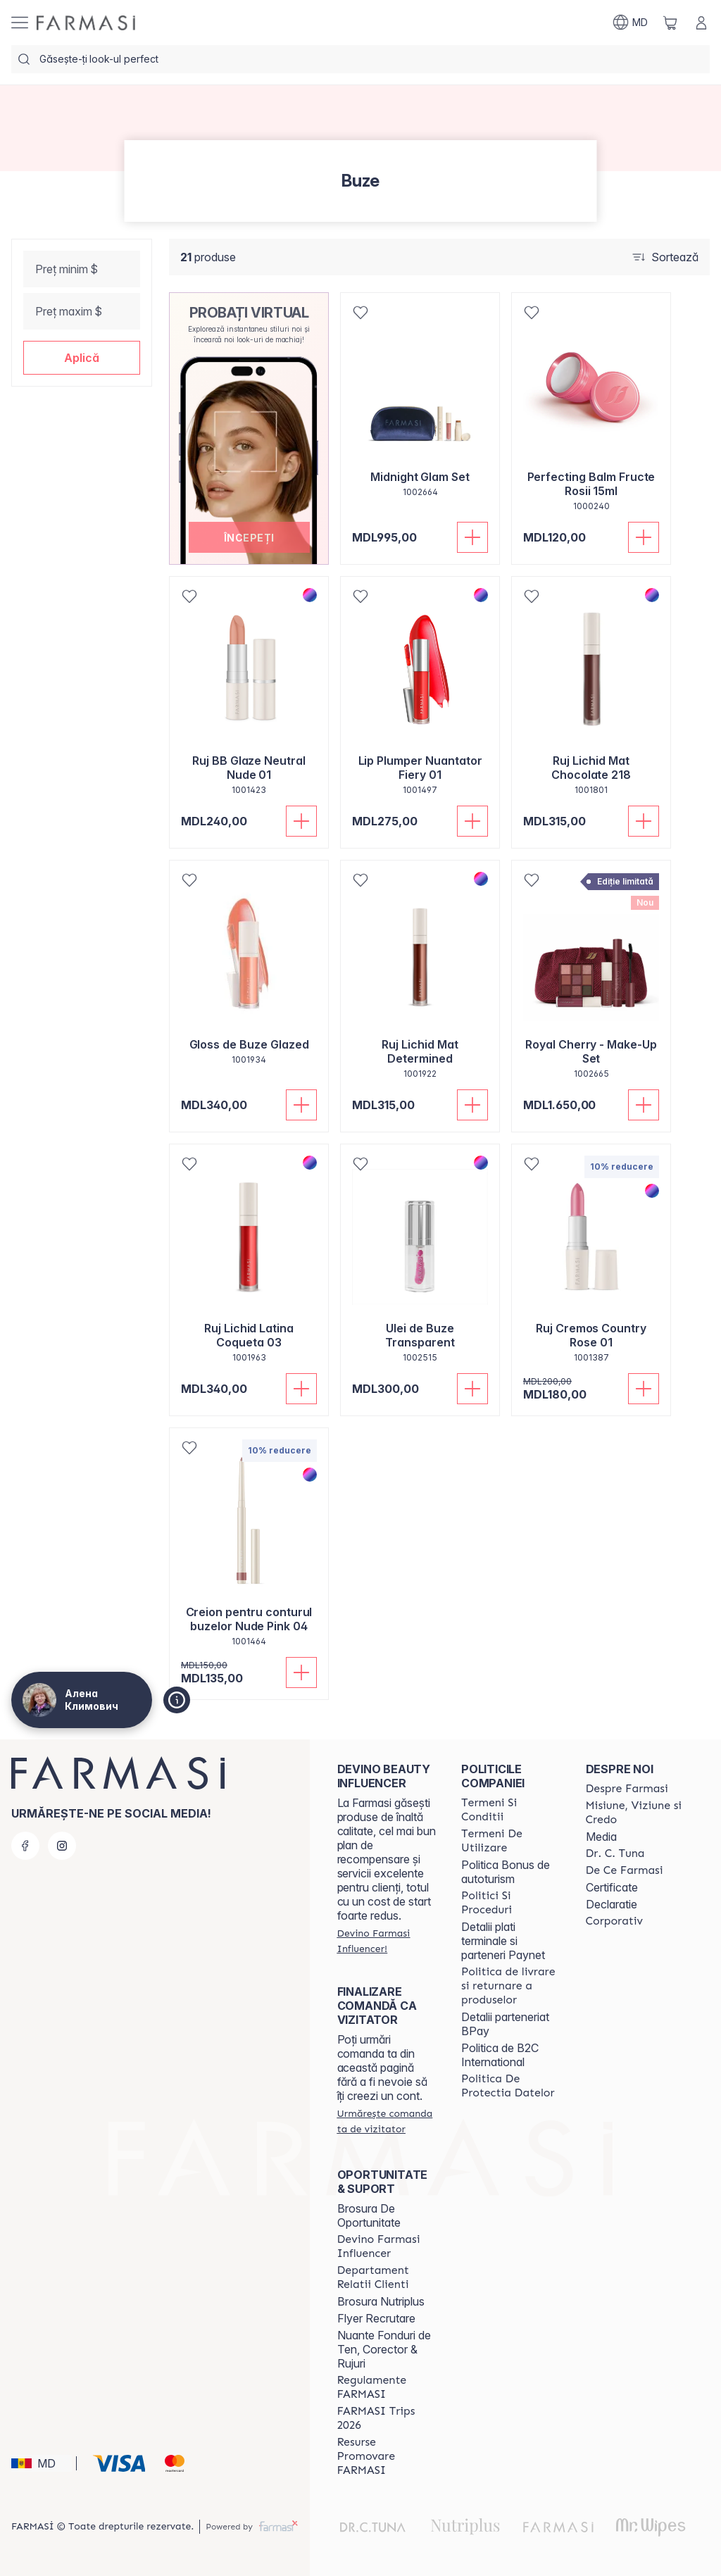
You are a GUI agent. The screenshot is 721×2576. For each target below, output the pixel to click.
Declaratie (611, 1904)
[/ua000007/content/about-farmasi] (627, 1789)
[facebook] (25, 1846)
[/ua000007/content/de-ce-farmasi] (624, 1870)
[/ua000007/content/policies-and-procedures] (510, 1903)
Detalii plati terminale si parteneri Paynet (503, 1941)
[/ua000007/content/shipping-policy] (510, 1986)
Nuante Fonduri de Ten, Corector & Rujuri (384, 2349)
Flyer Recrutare (376, 2318)
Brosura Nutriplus (381, 2301)
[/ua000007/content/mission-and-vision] (635, 1813)
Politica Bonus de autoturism (505, 1872)
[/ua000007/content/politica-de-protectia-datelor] (510, 2086)
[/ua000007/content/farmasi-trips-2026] (386, 2418)
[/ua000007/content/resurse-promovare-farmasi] (386, 2456)
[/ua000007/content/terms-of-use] (510, 1841)
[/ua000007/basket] (670, 22)
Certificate (612, 1887)
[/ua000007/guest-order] (386, 2121)
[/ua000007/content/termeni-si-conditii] (510, 1810)
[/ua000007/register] (386, 1940)
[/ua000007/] (86, 23)
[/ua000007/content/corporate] (615, 1921)
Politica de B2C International (500, 2055)
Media (601, 1837)
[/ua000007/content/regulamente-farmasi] (386, 2387)
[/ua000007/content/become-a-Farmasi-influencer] (386, 2246)
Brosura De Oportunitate (369, 2215)
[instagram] (62, 1846)
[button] (81, 358)
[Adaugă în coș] (472, 537)
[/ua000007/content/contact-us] (386, 2277)
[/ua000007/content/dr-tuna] (615, 1853)
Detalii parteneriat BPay (505, 2024)
